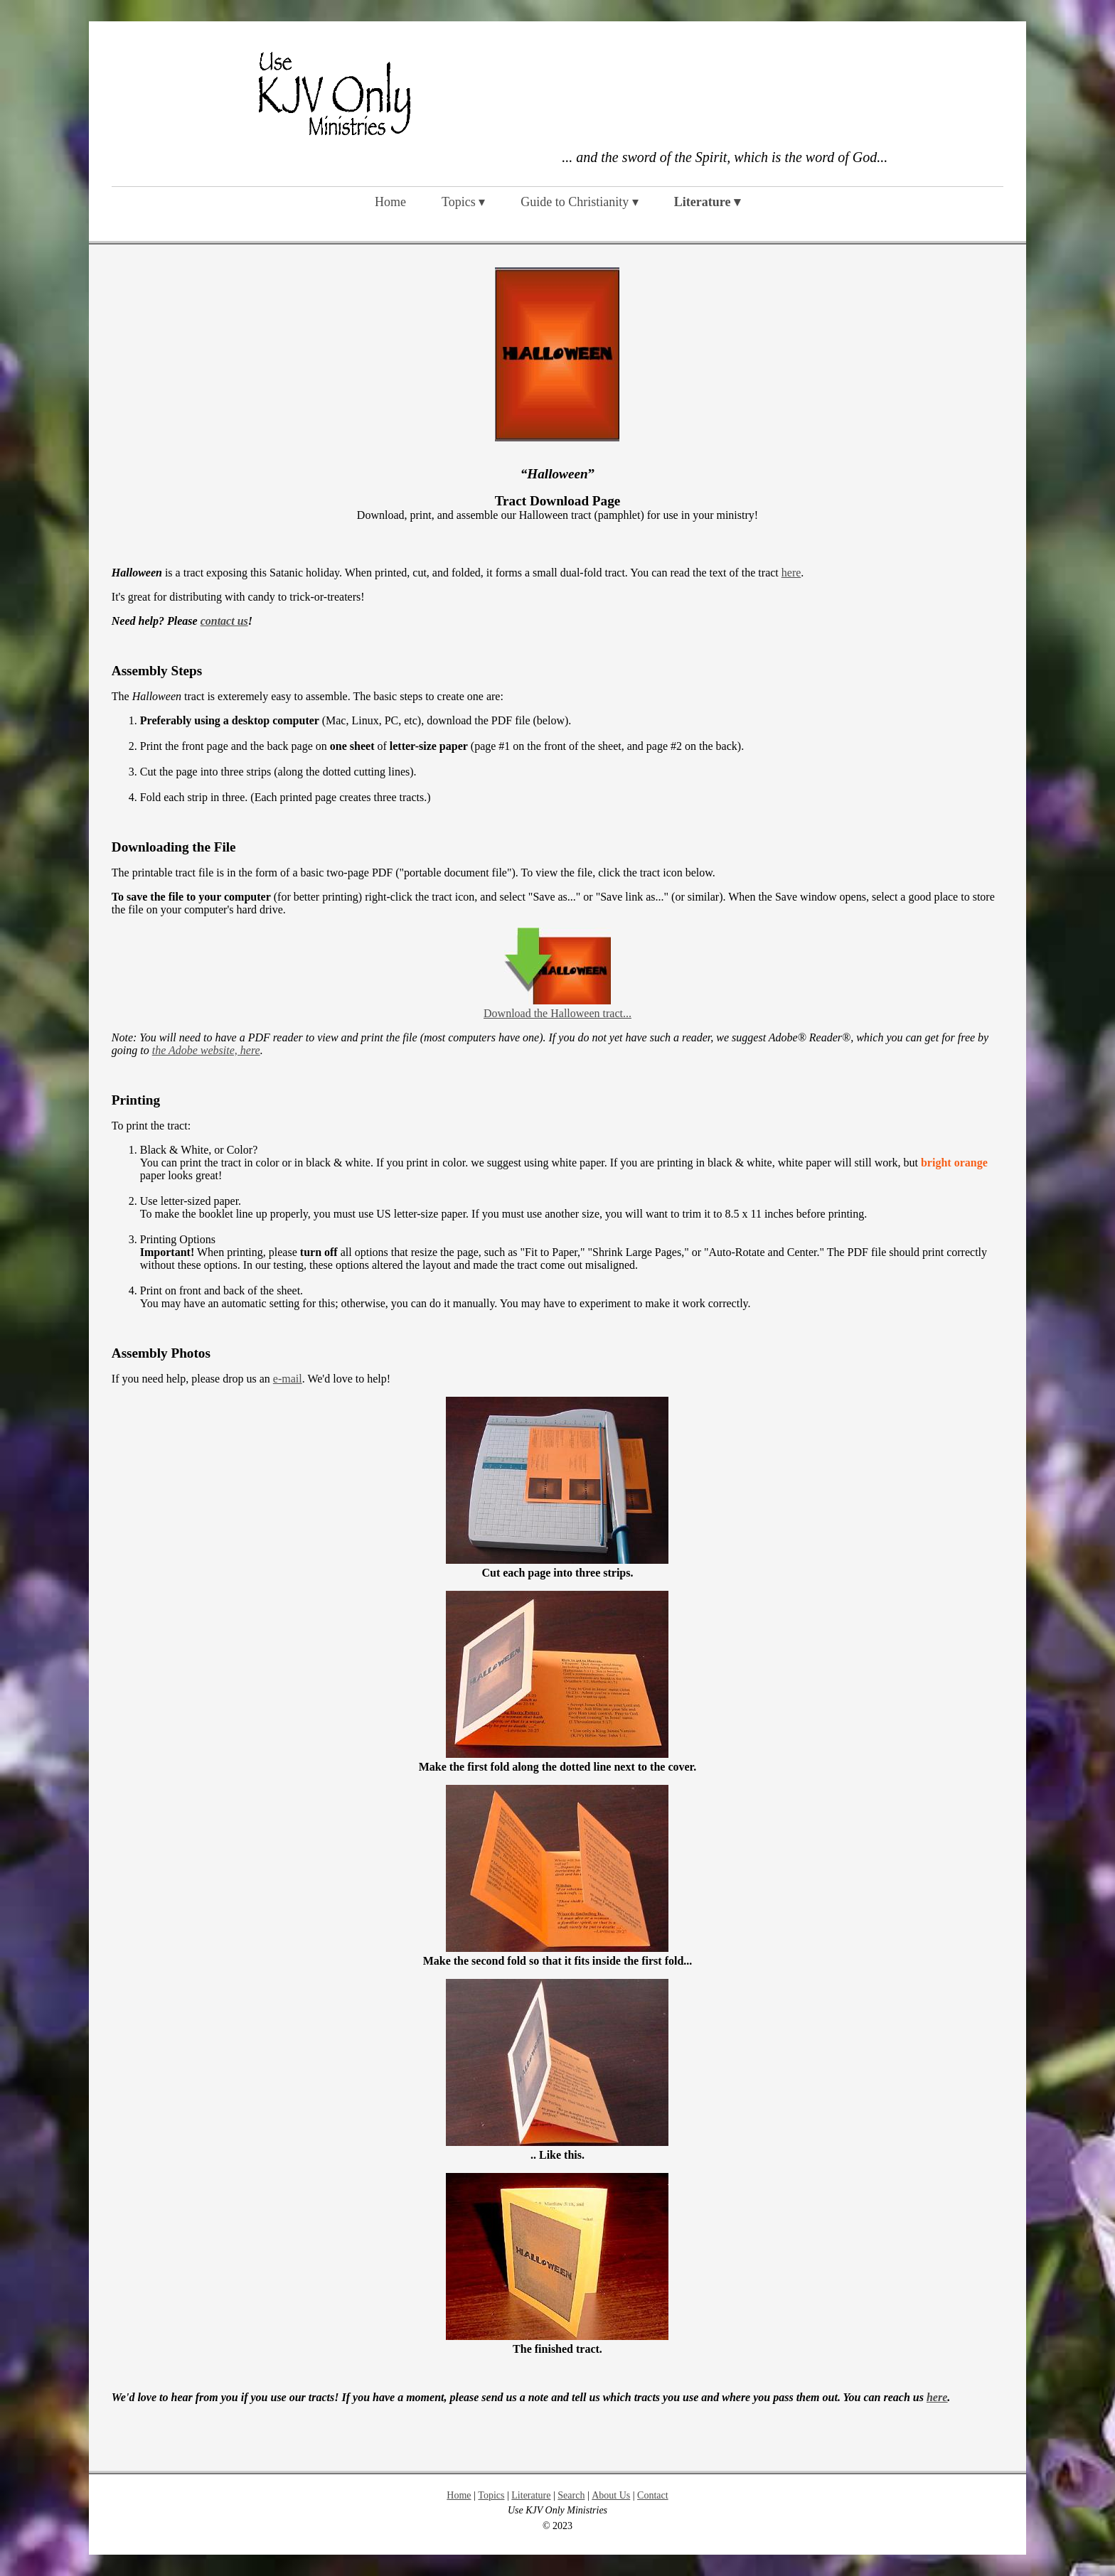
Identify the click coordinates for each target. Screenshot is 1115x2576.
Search (571, 2495)
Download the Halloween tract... (557, 1013)
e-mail (287, 1379)
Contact (652, 2495)
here (791, 573)
